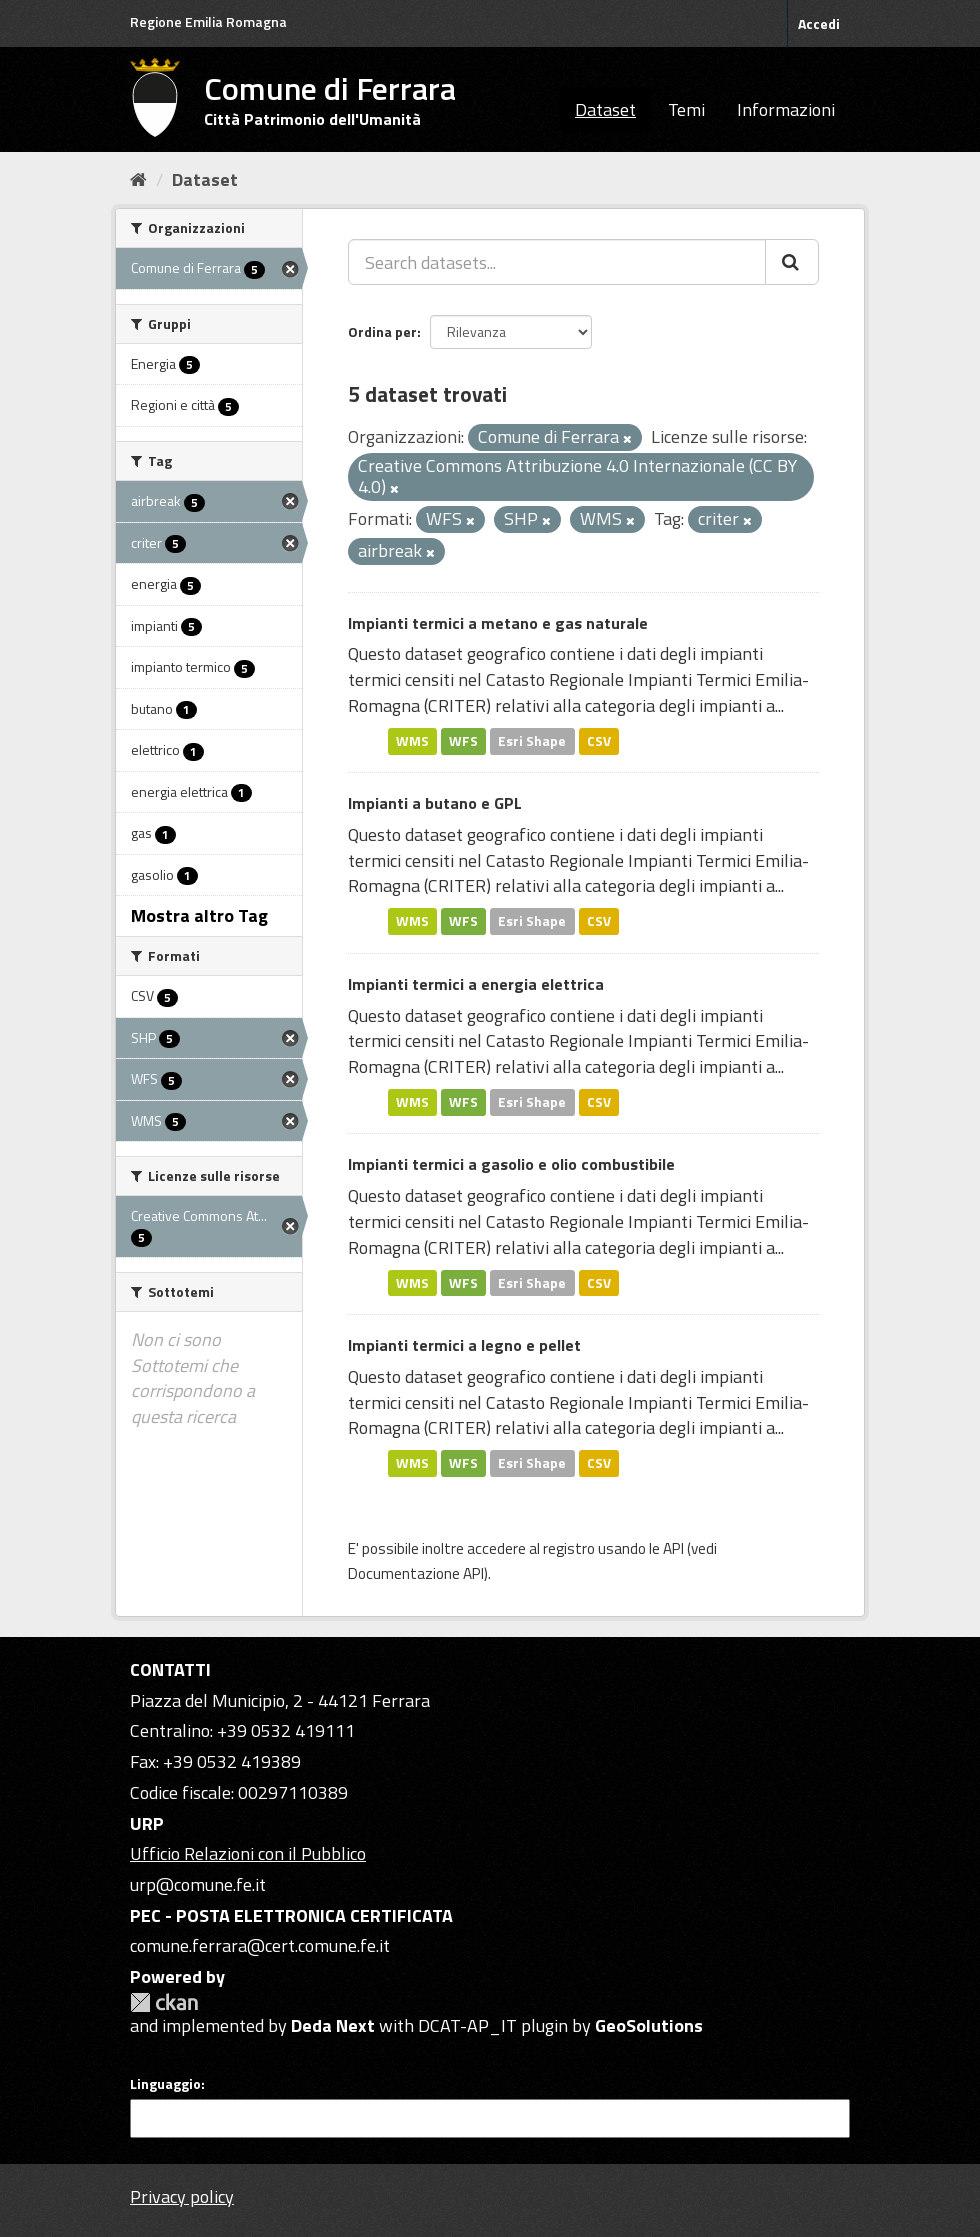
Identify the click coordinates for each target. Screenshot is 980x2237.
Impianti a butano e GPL (435, 803)
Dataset (605, 109)
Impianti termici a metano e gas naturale (498, 623)
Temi (686, 109)
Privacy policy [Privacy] (182, 2196)
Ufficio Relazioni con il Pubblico (248, 1853)
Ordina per (382, 331)
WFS (463, 741)
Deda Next (333, 2025)
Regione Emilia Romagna (208, 21)
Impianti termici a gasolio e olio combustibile (511, 1164)
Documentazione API (416, 1573)
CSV (599, 741)
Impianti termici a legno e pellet (464, 1345)
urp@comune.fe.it (198, 1884)
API (673, 1548)
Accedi (819, 23)
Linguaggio (165, 2084)
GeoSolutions (649, 2025)
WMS (412, 741)
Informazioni (786, 109)
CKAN (164, 2002)
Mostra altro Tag (199, 915)
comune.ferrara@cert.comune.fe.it (260, 1945)
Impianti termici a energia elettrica (476, 984)
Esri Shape (532, 741)
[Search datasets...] (557, 262)
